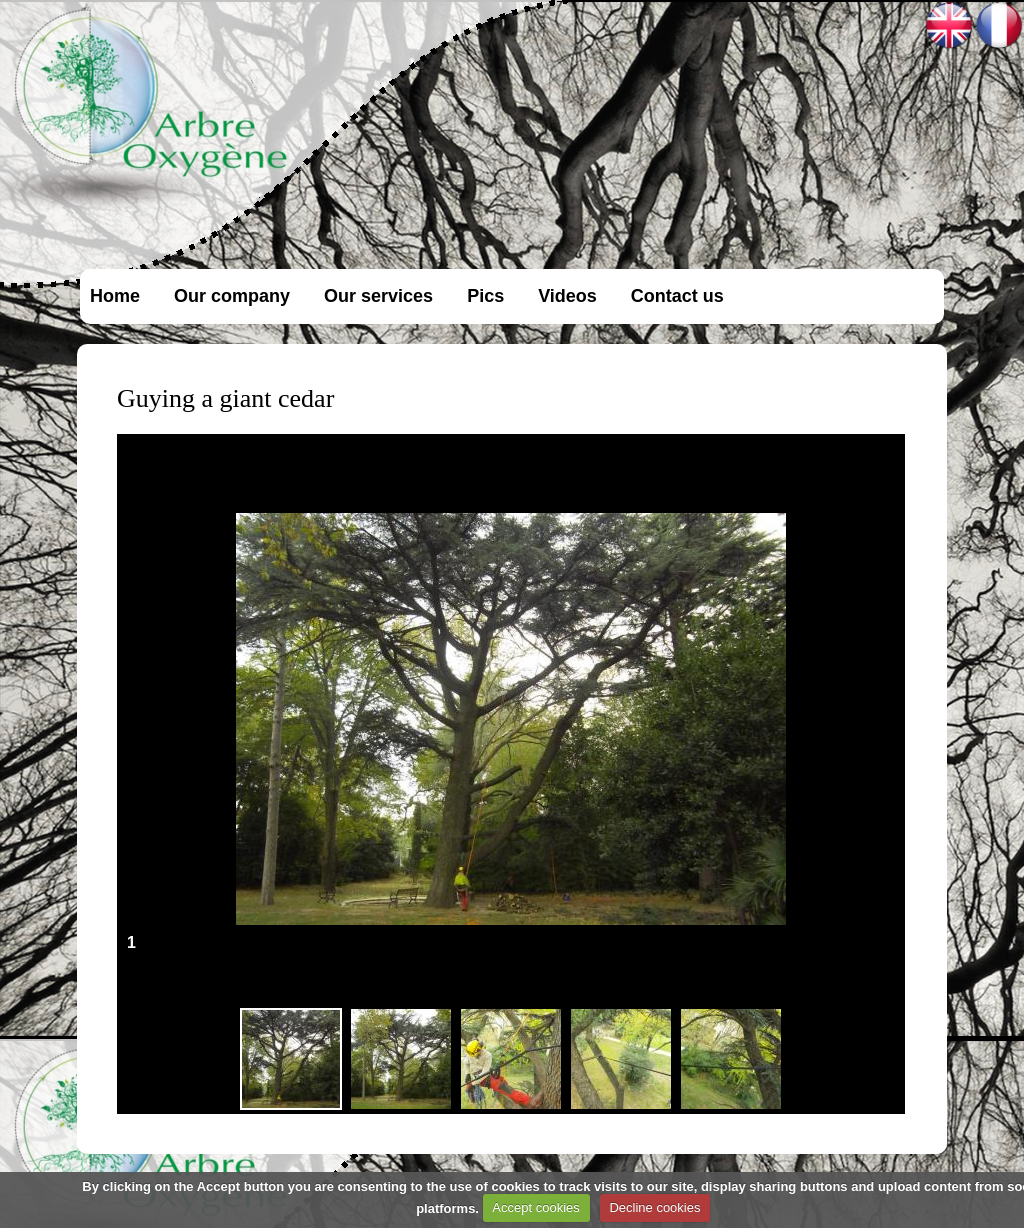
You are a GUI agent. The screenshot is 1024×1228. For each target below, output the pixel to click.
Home (115, 296)
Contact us (677, 296)
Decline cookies (654, 1207)
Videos (567, 296)
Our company (232, 296)
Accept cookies (535, 1207)
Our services (378, 296)
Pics (485, 296)
